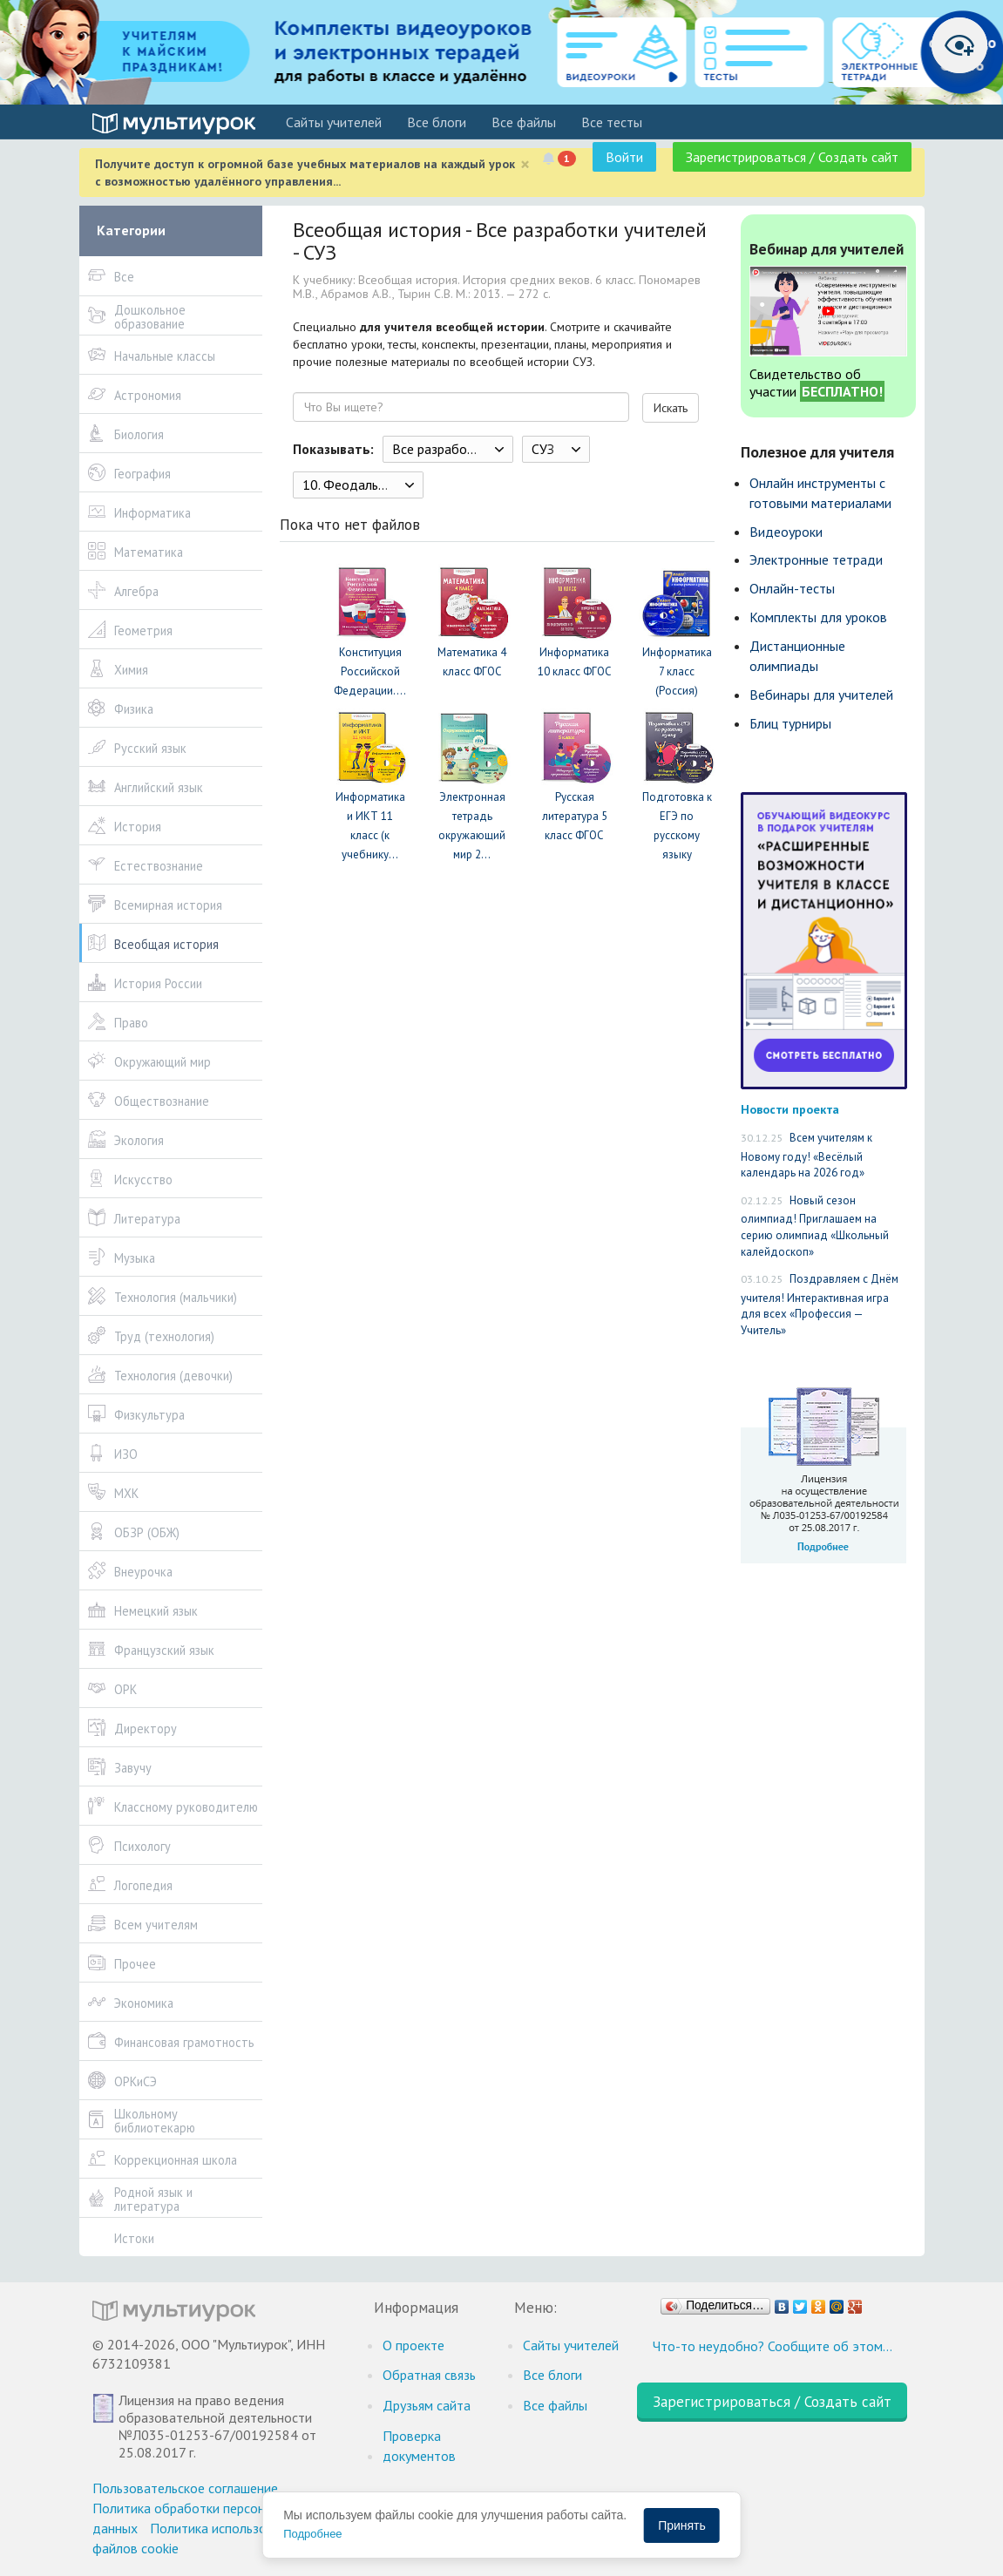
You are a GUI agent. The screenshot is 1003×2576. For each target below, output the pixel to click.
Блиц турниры (790, 723)
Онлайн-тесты (792, 588)
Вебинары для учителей (821, 694)
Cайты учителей (334, 122)
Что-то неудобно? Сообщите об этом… (772, 2346)
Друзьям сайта (427, 2405)
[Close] (525, 164)
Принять (682, 2525)
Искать (671, 408)
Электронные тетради (816, 559)
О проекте (413, 2345)
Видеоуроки (786, 531)
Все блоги (436, 122)
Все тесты (611, 122)
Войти (624, 157)
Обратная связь (429, 2374)
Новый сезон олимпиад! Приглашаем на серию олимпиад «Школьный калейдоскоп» (815, 1226)
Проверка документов (419, 2445)
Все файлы (523, 122)
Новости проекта (790, 1109)
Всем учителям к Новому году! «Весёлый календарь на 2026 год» (806, 1155)
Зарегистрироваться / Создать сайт (792, 157)
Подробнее (312, 2533)
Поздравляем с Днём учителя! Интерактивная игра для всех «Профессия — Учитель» (819, 1304)
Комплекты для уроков (818, 617)
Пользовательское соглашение (185, 2488)
